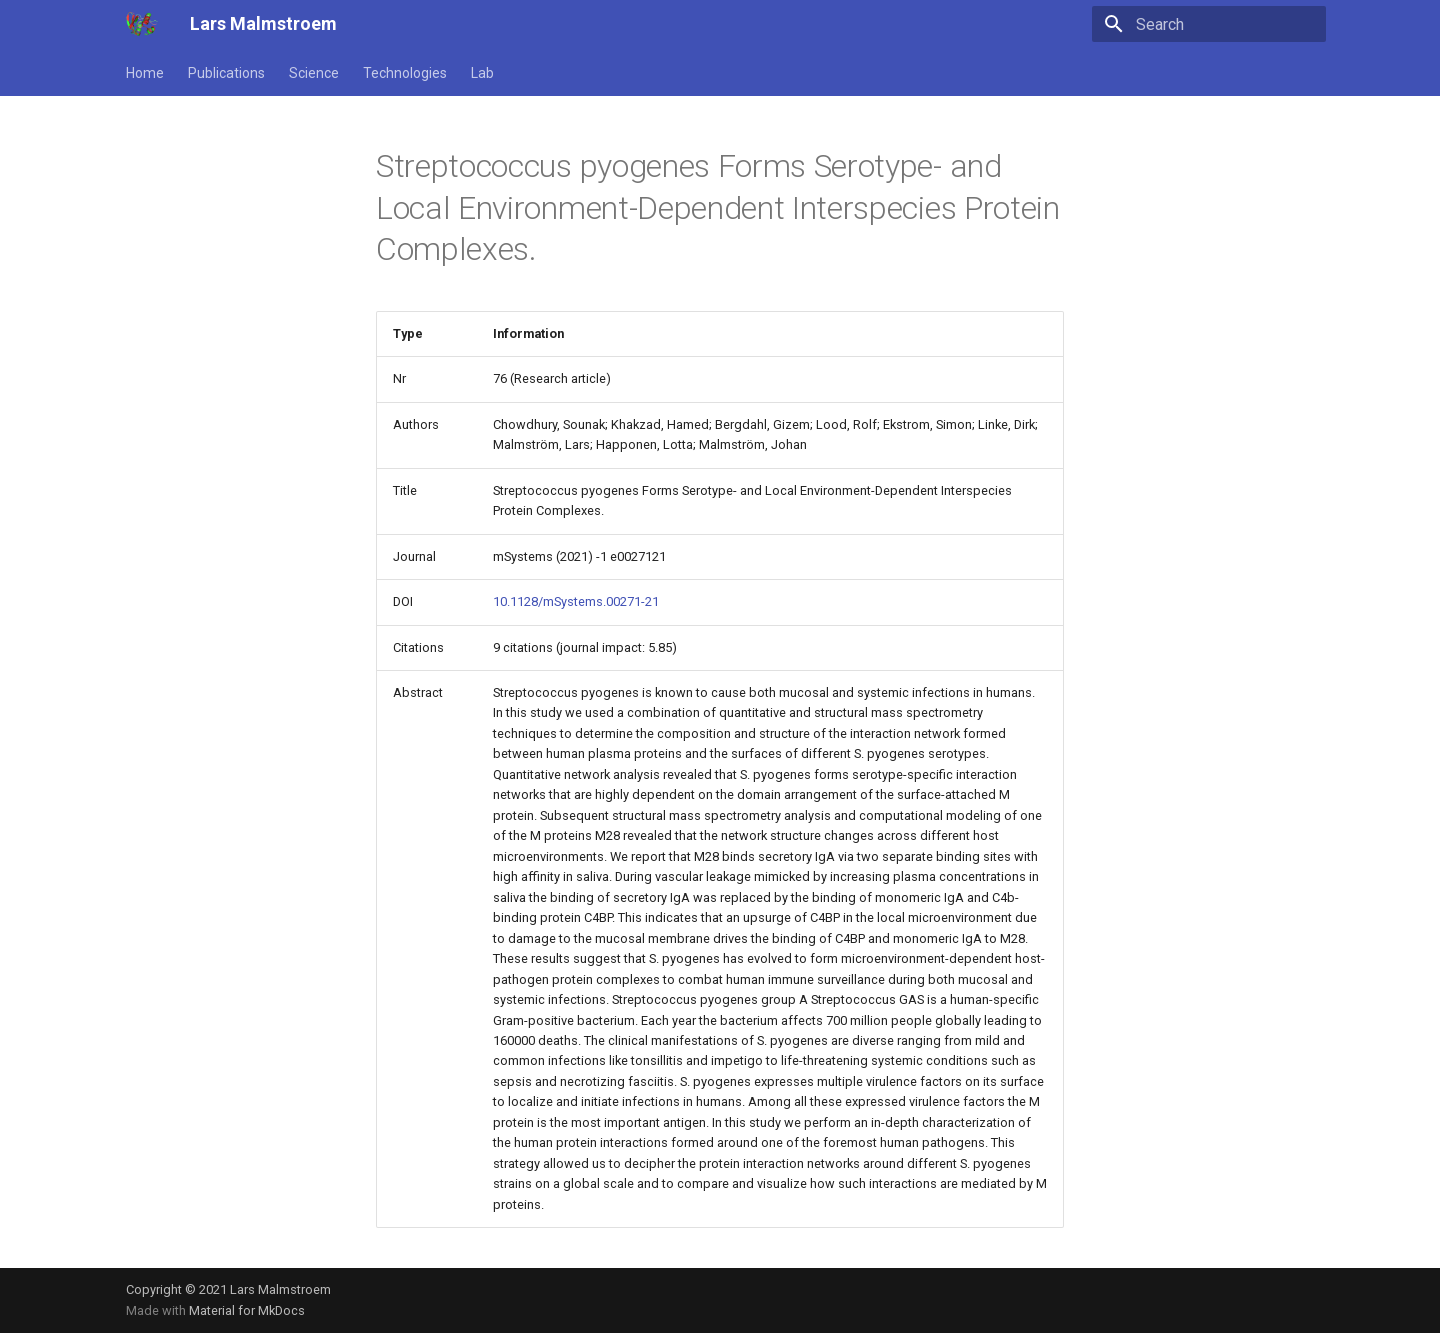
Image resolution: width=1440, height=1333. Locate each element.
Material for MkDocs (247, 1310)
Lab (482, 73)
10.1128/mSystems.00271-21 (576, 601)
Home (145, 73)
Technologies (405, 73)
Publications (226, 73)
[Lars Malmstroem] (142, 24)
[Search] (1209, 24)
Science (314, 73)
